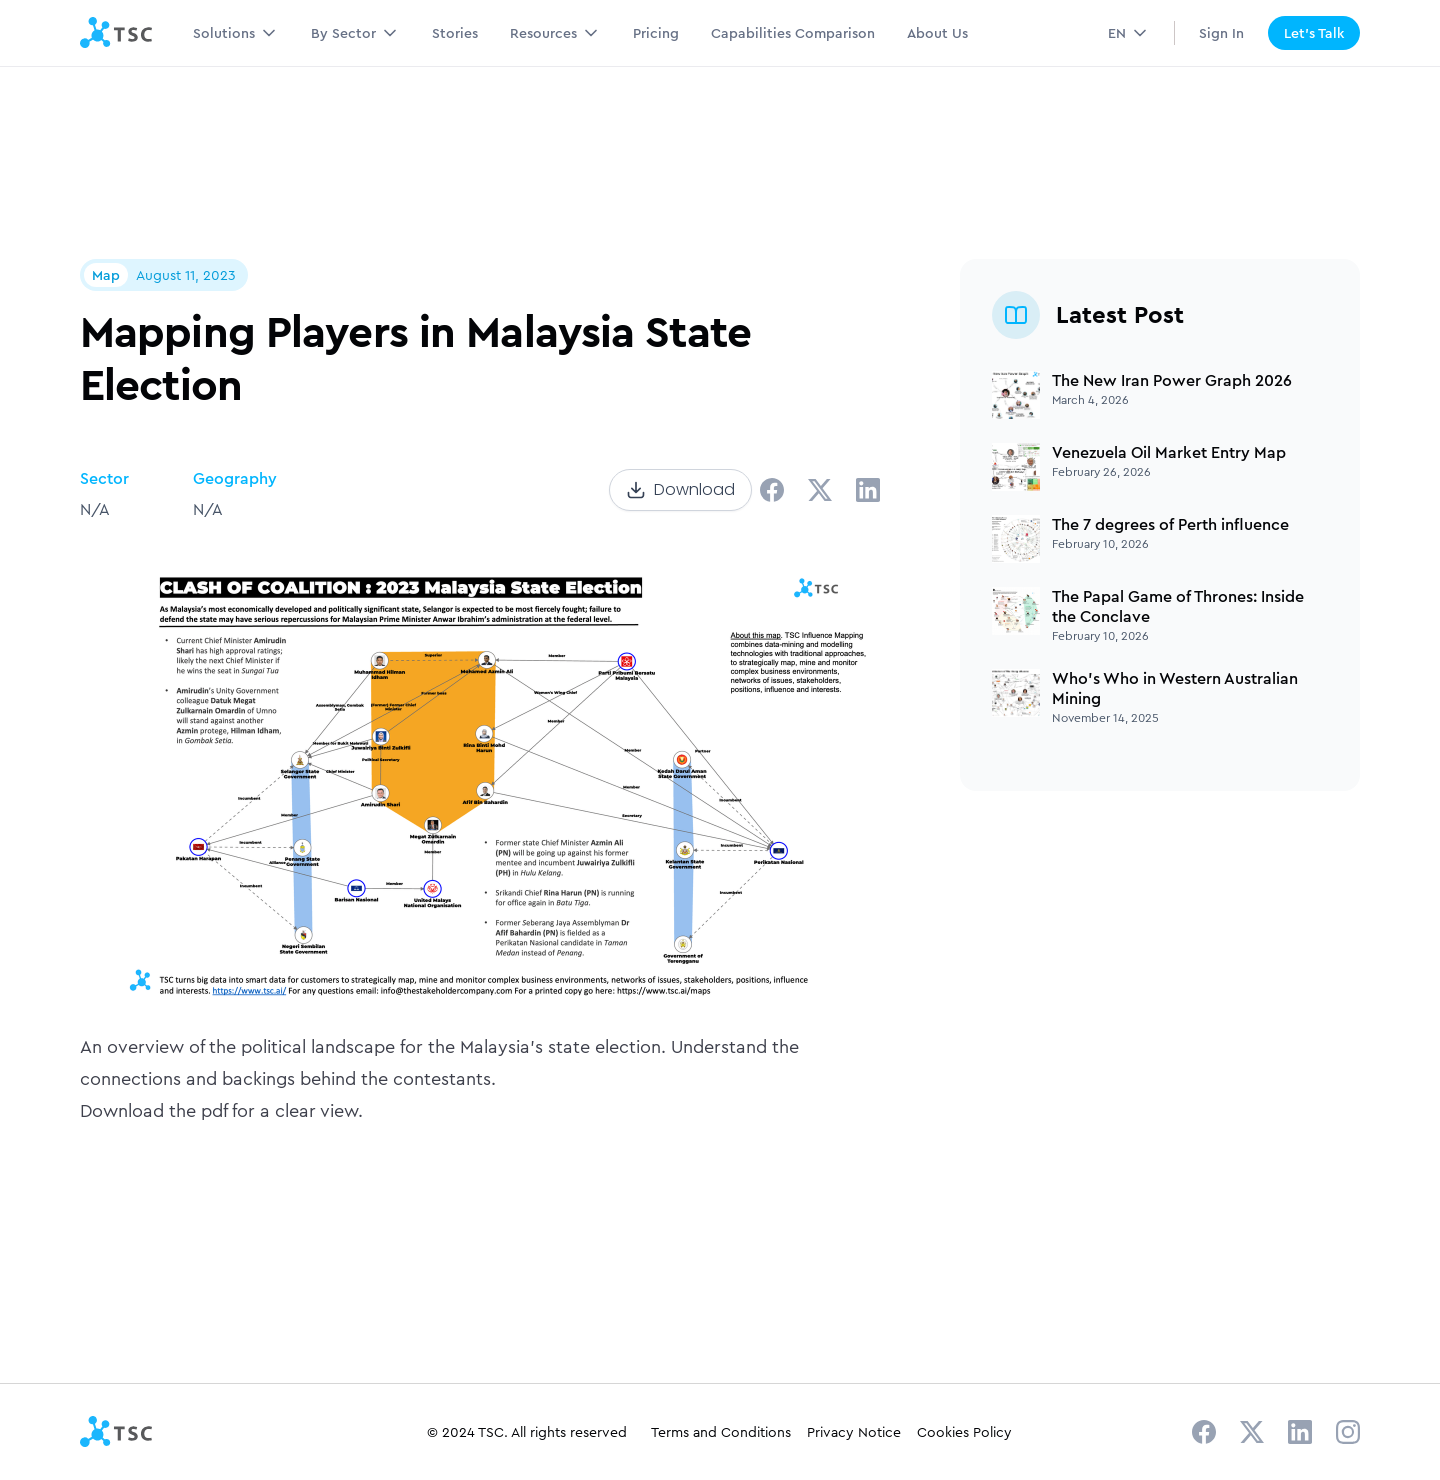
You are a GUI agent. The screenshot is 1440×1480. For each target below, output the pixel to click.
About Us (937, 33)
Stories (455, 33)
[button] (236, 33)
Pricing (656, 33)
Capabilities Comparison (793, 33)
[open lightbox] (480, 776)
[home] (116, 33)
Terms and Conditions (721, 1432)
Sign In (1221, 33)
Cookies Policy (964, 1432)
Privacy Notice (854, 1432)
